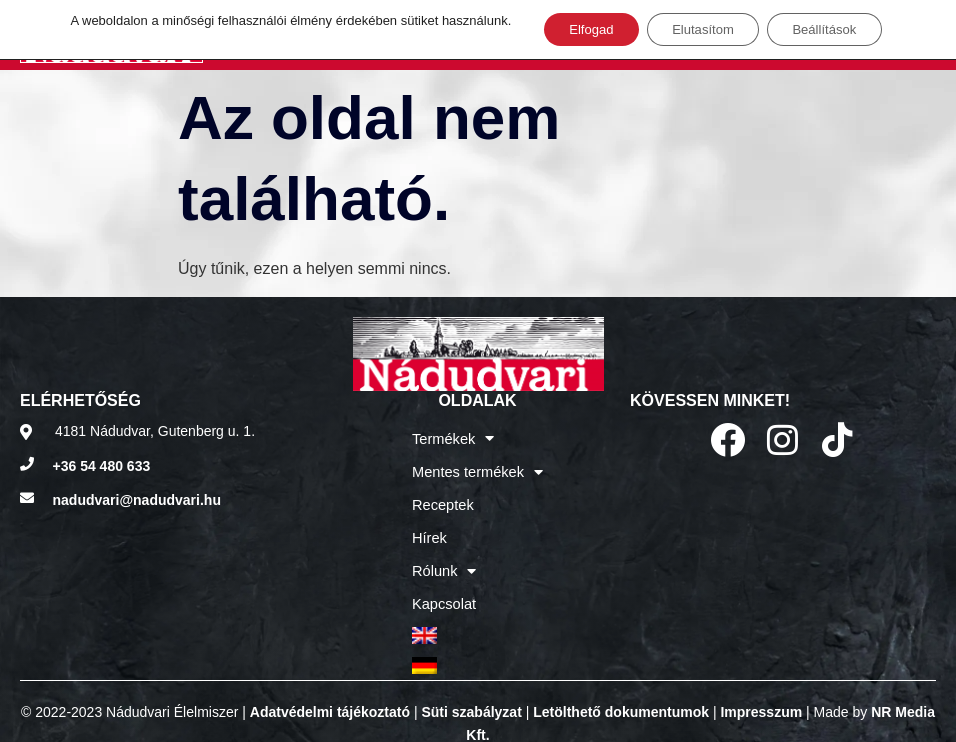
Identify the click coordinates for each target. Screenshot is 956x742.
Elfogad (577, 31)
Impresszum (761, 687)
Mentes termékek (477, 467)
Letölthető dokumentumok (621, 687)
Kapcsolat (444, 587)
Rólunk (445, 557)
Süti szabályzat (471, 687)
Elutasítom (702, 31)
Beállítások (837, 31)
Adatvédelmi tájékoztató (330, 687)
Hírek (430, 527)
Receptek (443, 497)
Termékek (454, 437)
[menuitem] (477, 615)
